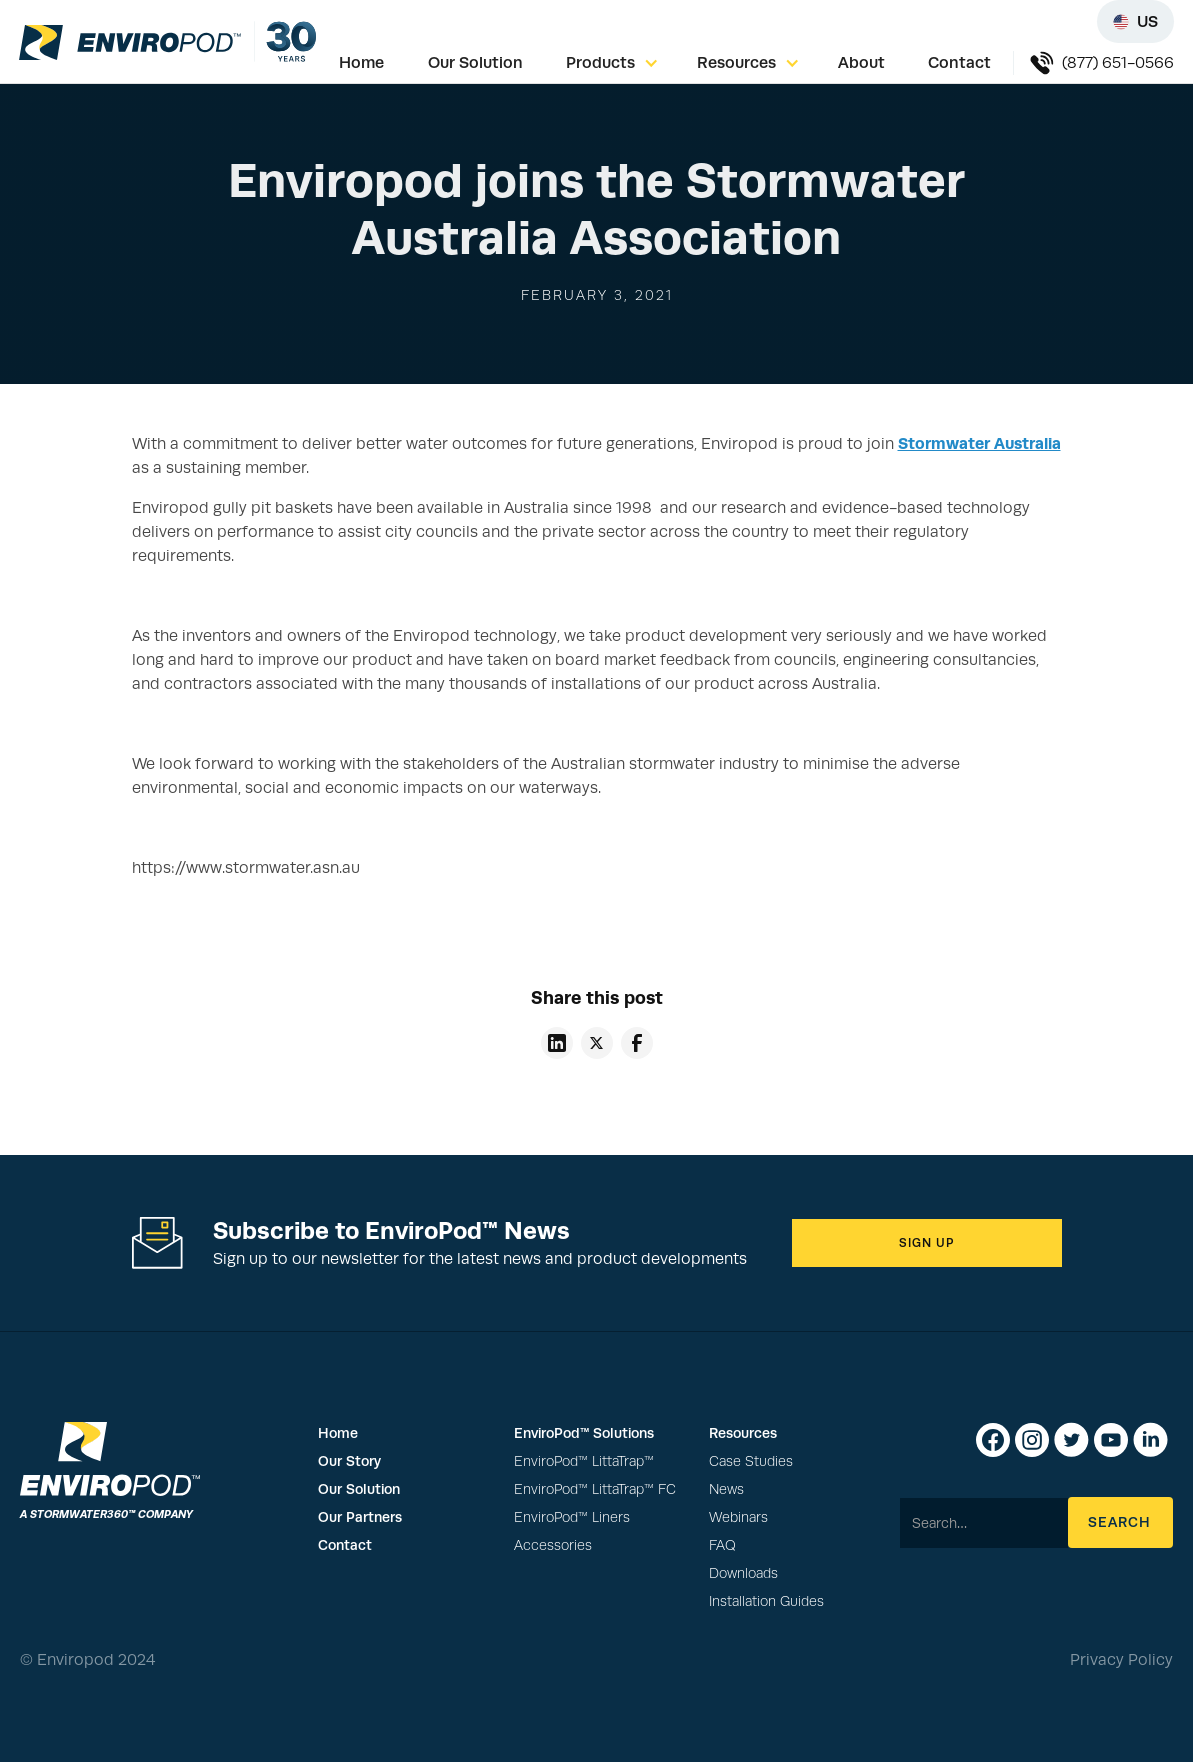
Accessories (553, 1545)
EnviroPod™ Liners (572, 1517)
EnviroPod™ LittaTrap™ (584, 1461)
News (726, 1489)
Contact (959, 62)
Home (361, 62)
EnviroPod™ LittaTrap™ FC (595, 1489)
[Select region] (1135, 21)
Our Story (349, 1461)
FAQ (722, 1545)
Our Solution (475, 62)
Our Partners (360, 1517)
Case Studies (751, 1461)
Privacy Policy (1121, 1660)
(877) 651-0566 (1118, 63)
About (861, 62)
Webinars (738, 1517)
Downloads (743, 1573)
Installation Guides (766, 1601)
